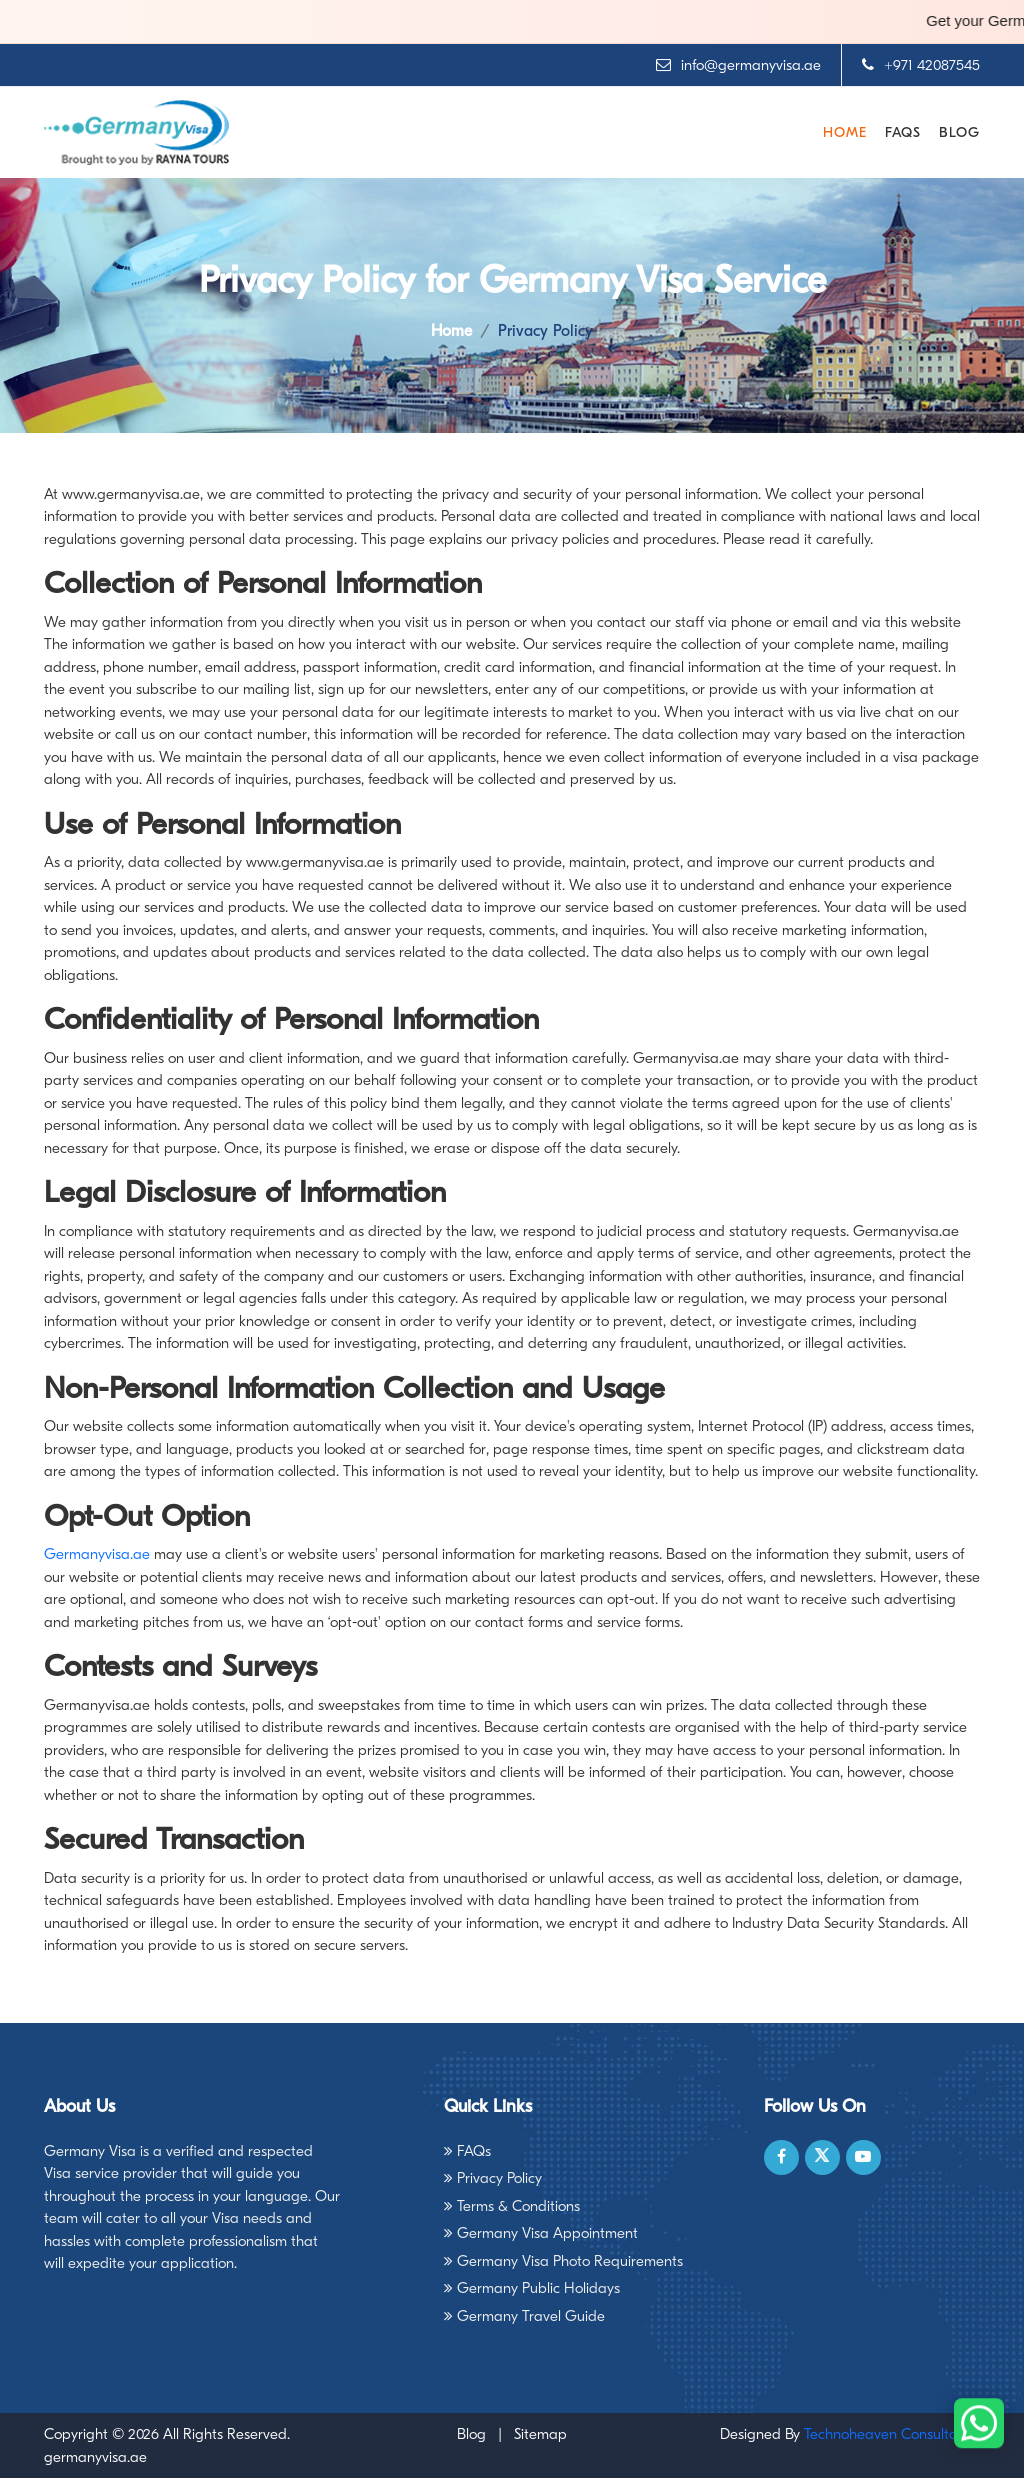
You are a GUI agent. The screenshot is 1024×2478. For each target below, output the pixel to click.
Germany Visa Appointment (541, 2233)
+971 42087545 (921, 65)
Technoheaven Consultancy (892, 2434)
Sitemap (540, 2434)
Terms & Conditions (512, 2206)
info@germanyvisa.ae (738, 65)
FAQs (903, 132)
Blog (959, 132)
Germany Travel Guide (524, 2316)
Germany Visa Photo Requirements (563, 2261)
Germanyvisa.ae (97, 1554)
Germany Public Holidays (532, 2288)
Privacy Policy (493, 2178)
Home (845, 132)
